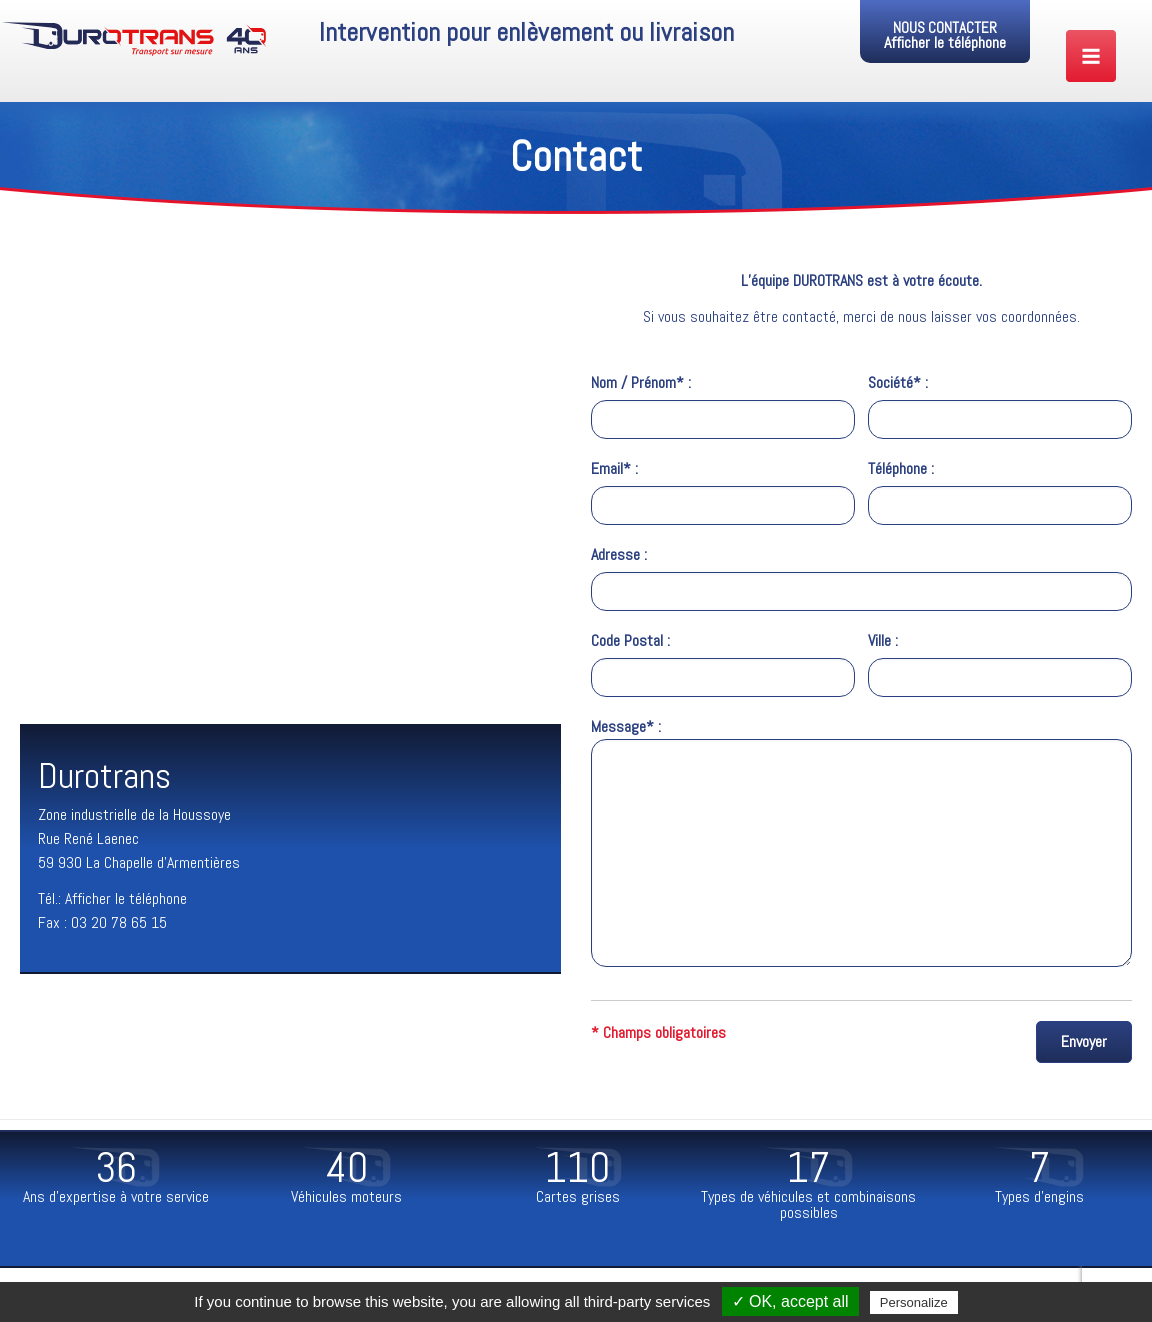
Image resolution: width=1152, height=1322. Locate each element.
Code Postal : (723, 663)
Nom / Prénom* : (723, 405)
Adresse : (861, 577)
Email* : (723, 491)
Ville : (1000, 663)
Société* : (1000, 405)
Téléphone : (1000, 491)
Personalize (914, 1302)
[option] (115, 1178)
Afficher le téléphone (945, 42)
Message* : (861, 844)
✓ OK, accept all (790, 1301)
